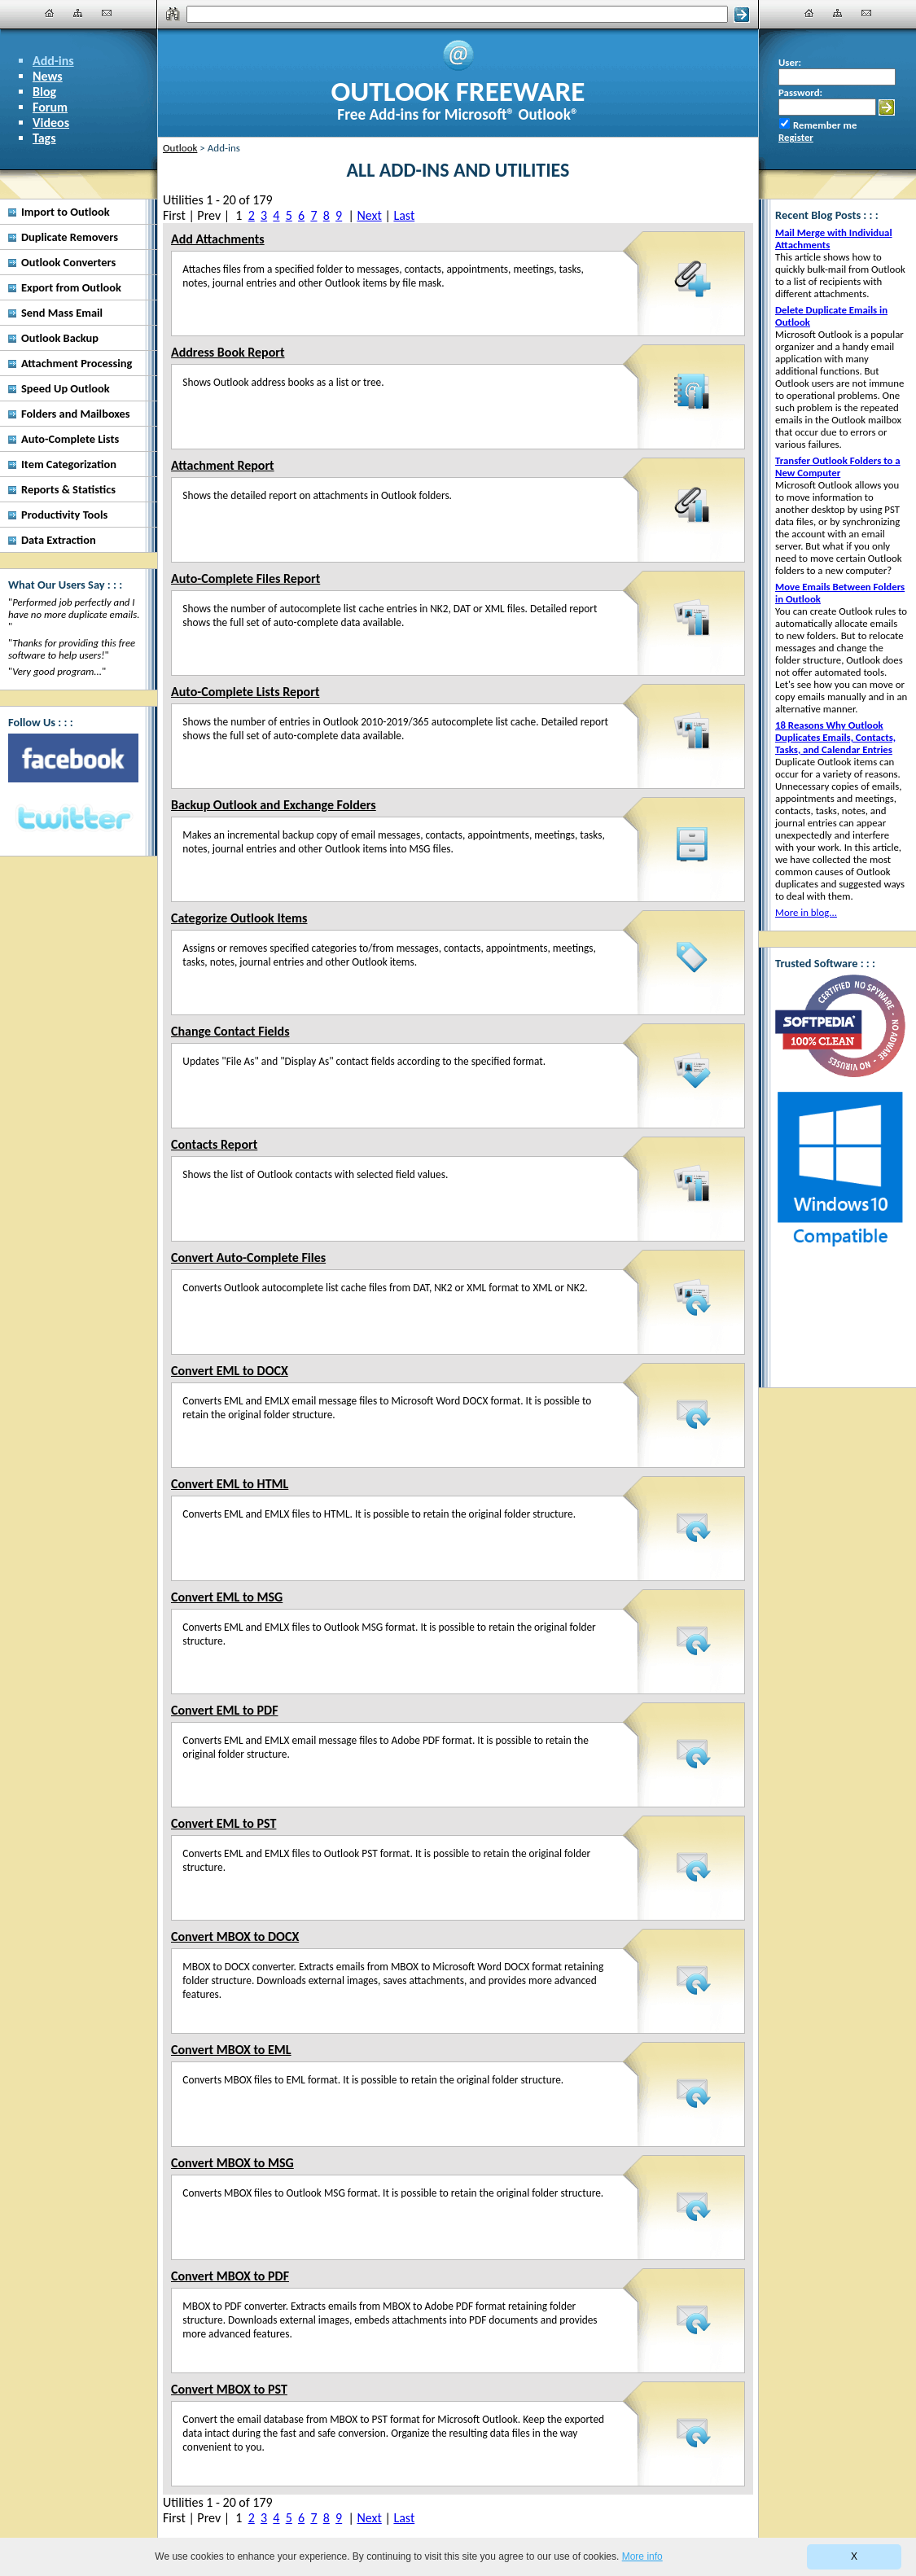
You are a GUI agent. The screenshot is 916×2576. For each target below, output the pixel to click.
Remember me (825, 125)
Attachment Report (222, 465)
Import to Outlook (65, 211)
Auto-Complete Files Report (245, 578)
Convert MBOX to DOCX (235, 1936)
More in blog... (806, 912)
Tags (44, 138)
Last (403, 215)
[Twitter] (73, 819)
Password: (800, 92)
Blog (44, 91)
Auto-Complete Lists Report (245, 691)
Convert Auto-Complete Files (248, 1257)
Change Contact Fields (230, 1031)
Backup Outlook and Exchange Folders (273, 805)
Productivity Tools (64, 514)
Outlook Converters (68, 262)
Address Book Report (228, 352)
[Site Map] (78, 13)
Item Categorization (68, 464)
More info (642, 2556)
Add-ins (53, 60)
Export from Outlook (71, 287)
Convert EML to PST (223, 1823)
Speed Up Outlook (65, 388)
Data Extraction (58, 539)
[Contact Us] (107, 13)
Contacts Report (214, 1144)
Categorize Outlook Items (239, 918)
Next (369, 215)
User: (789, 62)
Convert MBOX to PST (229, 2389)
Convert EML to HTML (229, 1484)
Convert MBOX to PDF (230, 2276)
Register (795, 137)
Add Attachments (218, 239)
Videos (51, 122)
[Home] (50, 13)
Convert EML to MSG (227, 1597)
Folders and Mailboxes (75, 413)
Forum (50, 107)
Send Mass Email (62, 312)
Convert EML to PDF (224, 1710)
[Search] (457, 14)
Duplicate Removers (69, 237)
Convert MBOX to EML (231, 2049)
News (48, 76)
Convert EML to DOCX (229, 1370)
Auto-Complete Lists (70, 439)
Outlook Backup (60, 338)
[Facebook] (73, 758)
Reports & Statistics (68, 489)
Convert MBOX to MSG (232, 2163)
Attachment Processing (76, 363)
